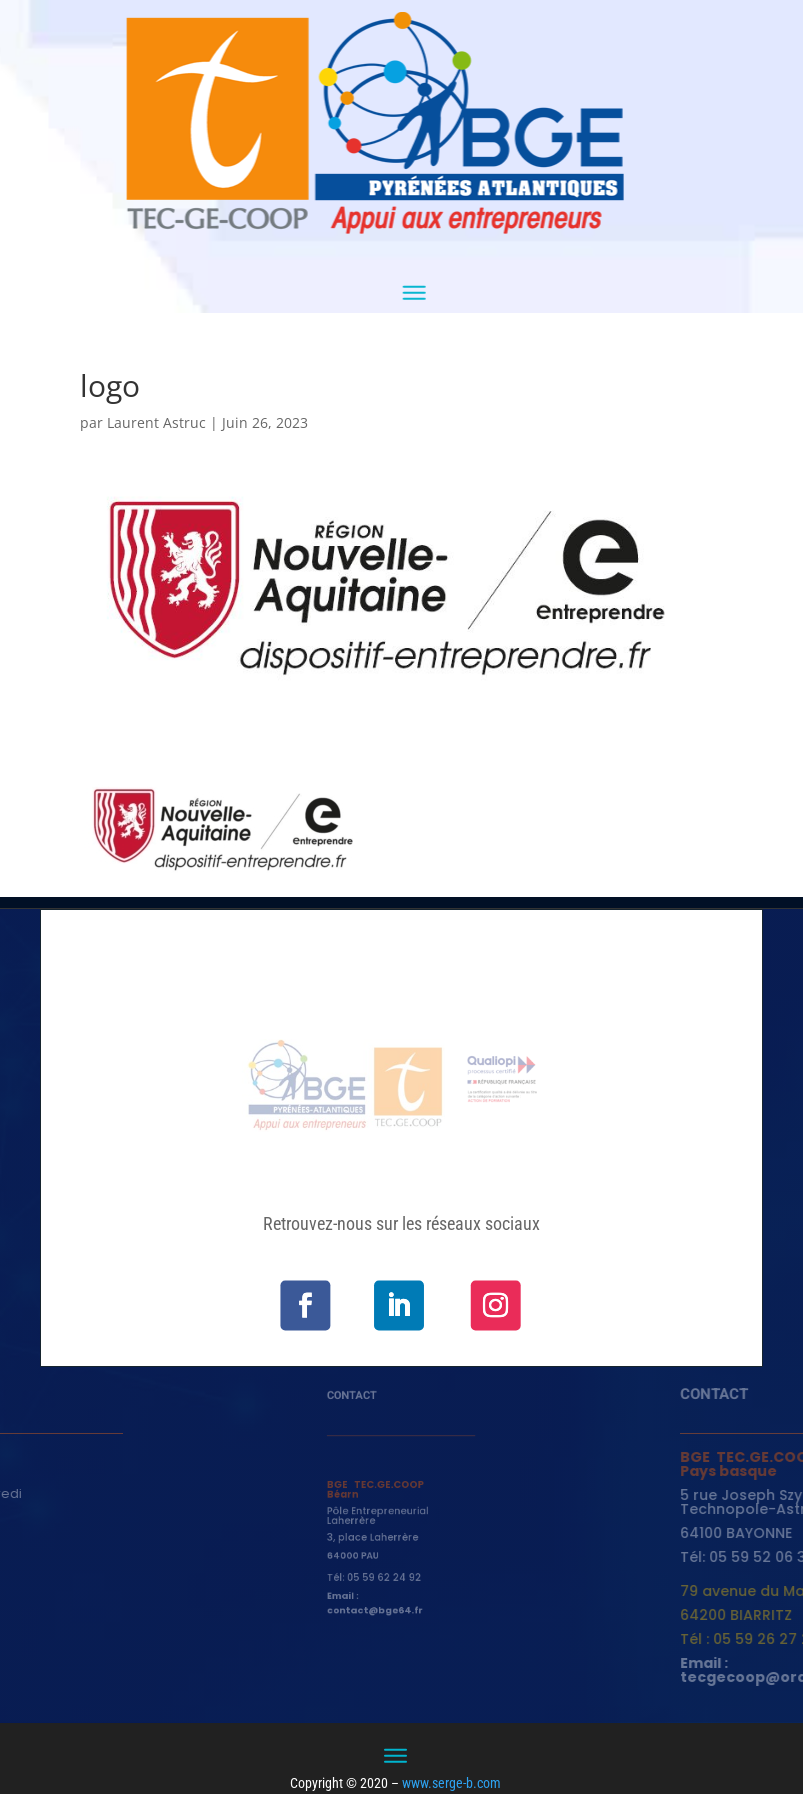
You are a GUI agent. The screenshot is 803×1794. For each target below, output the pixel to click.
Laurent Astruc (156, 422)
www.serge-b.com (451, 1783)
